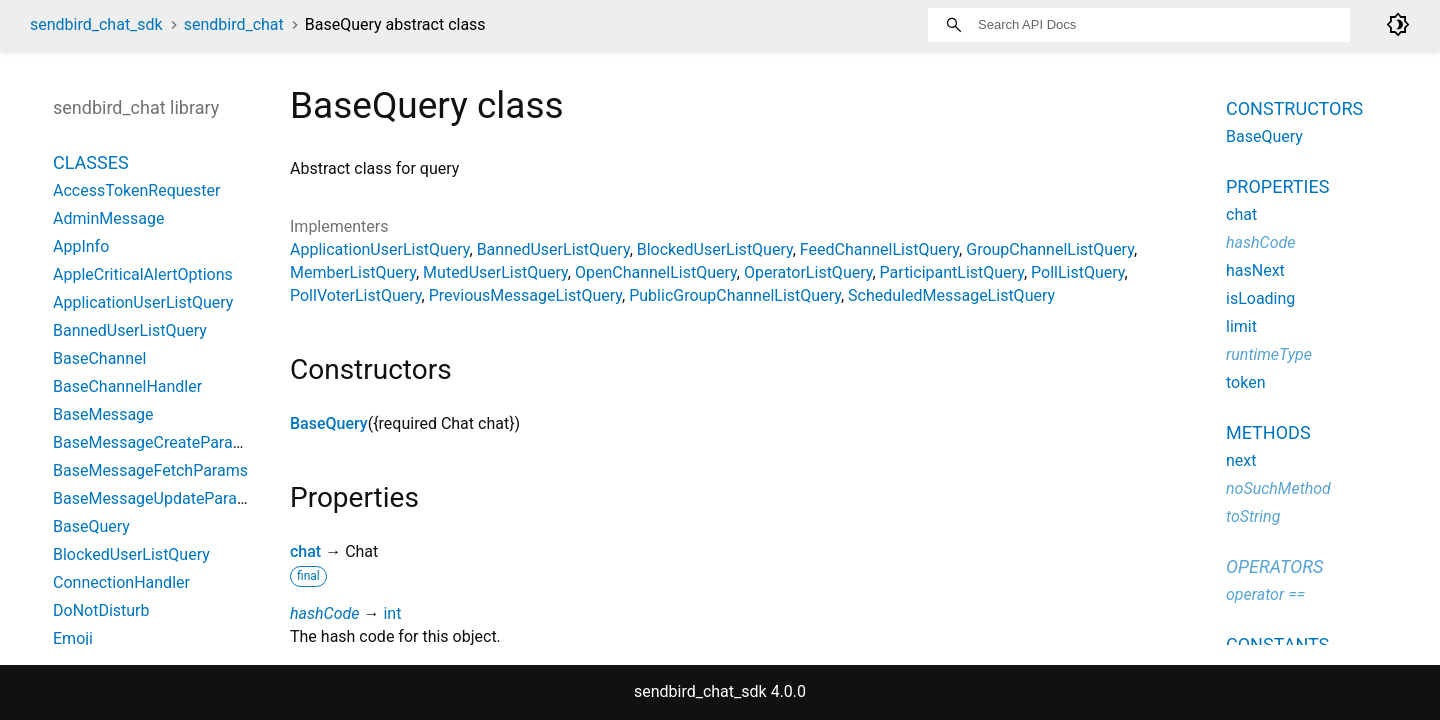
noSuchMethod (1278, 488)
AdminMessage (108, 218)
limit (1241, 326)
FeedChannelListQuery (879, 249)
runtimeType (1269, 354)
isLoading (1260, 298)
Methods (1268, 432)
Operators (1274, 566)
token (1245, 382)
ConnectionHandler (121, 582)
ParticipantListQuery (952, 272)
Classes (91, 162)
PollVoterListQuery (356, 295)
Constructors (1294, 108)
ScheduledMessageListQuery (951, 295)
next (1241, 460)
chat (305, 551)
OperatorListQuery (808, 272)
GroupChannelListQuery (1050, 249)
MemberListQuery (353, 272)
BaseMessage (103, 414)
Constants (1277, 644)
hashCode (324, 613)
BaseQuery (329, 423)
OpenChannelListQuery (656, 272)
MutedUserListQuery (495, 272)
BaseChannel (99, 358)
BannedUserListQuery (553, 249)
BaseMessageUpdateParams (156, 498)
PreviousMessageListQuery (525, 295)
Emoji (73, 638)
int (392, 613)
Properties (1277, 186)
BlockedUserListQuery (715, 249)
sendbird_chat (234, 24)
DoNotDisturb (101, 610)
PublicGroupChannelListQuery (735, 295)
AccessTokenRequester (137, 190)
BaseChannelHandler (127, 386)
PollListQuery (1078, 272)
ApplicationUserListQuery (380, 249)
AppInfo (81, 246)
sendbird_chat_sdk (96, 24)
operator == (1265, 594)
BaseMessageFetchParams (150, 470)
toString (1253, 516)
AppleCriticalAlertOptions (143, 274)
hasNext (1255, 270)
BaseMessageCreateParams (154, 442)
